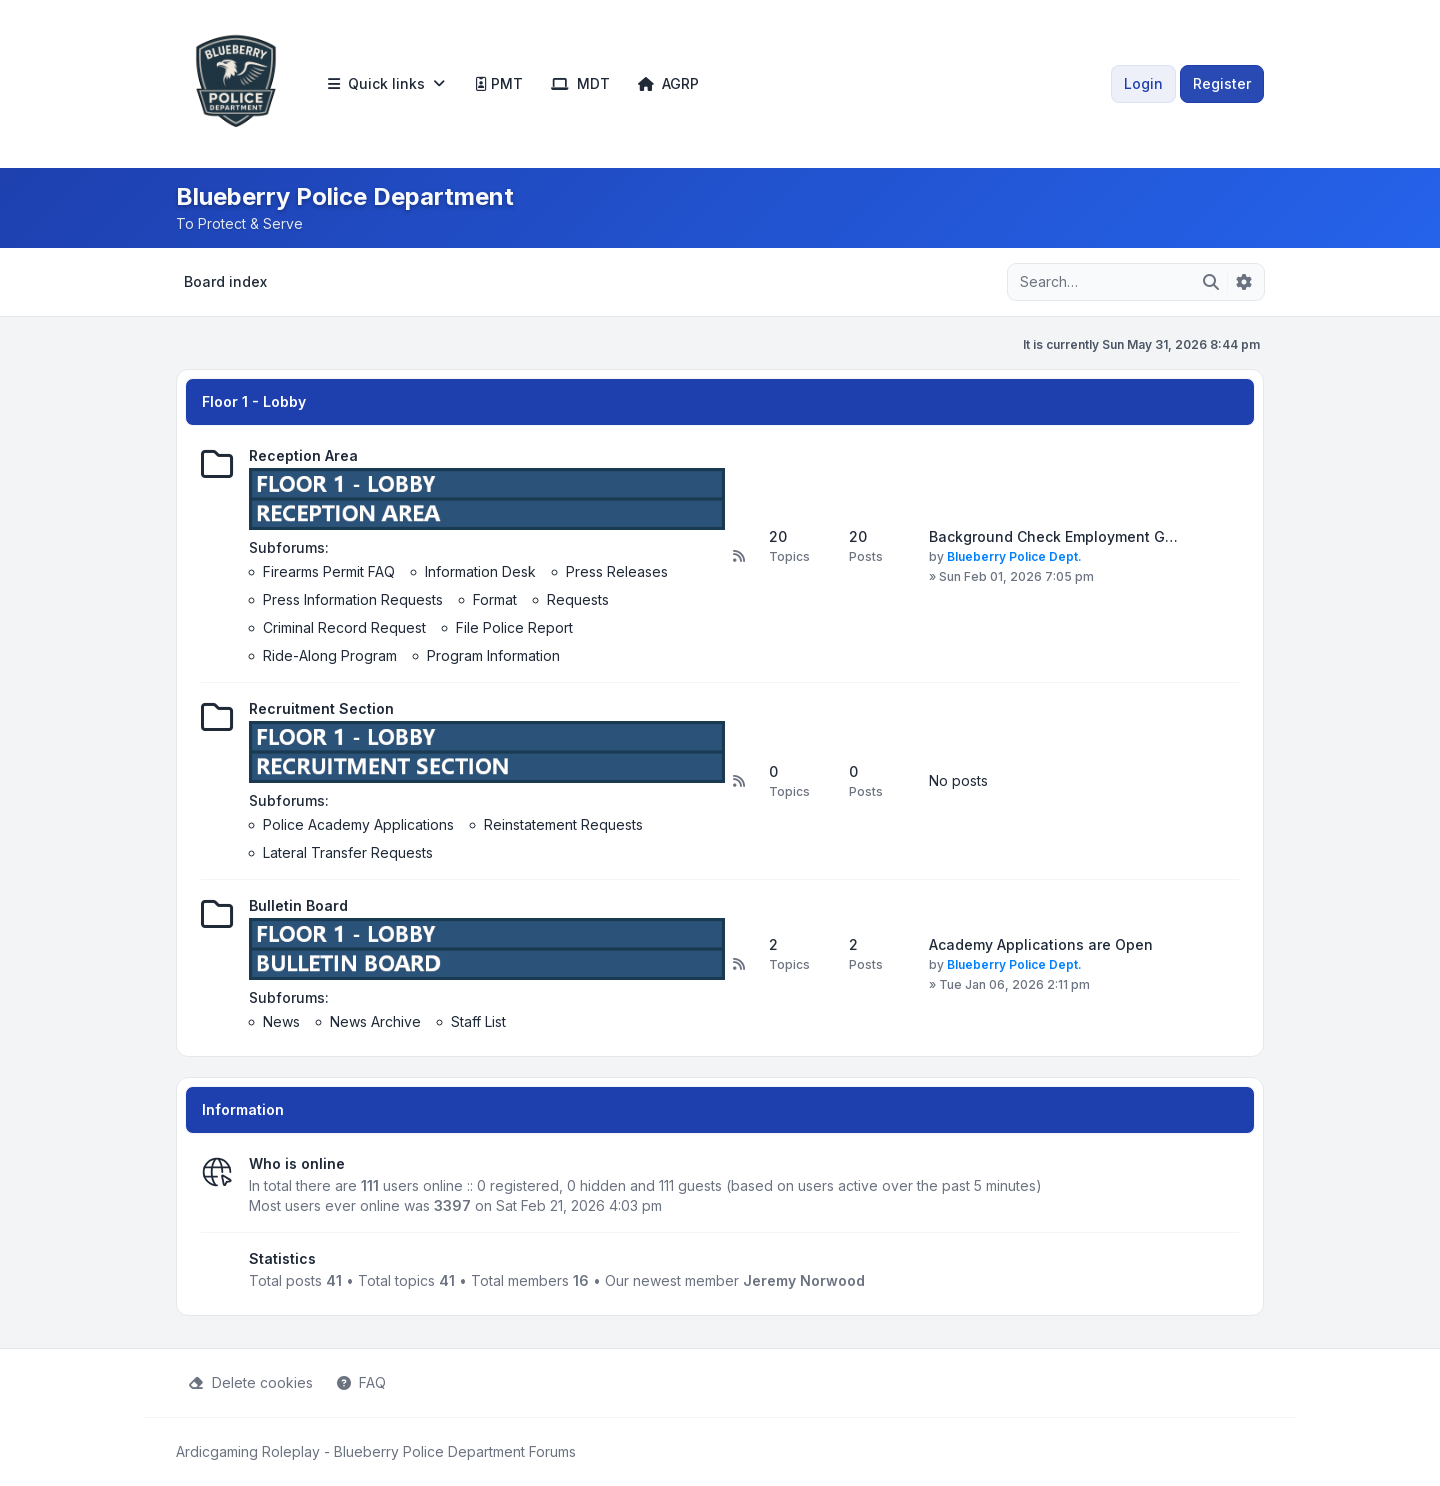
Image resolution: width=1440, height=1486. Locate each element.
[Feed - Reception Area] (739, 556)
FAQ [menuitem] (361, 1382)
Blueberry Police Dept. (1014, 556)
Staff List (478, 1021)
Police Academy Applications (358, 824)
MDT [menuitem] (580, 83)
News (281, 1021)
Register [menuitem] (1222, 83)
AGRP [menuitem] (668, 83)
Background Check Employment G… (1053, 536)
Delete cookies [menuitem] (250, 1382)
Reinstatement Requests (563, 824)
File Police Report (514, 627)
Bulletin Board (298, 905)
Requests (578, 599)
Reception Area (303, 455)
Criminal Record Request (344, 627)
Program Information (493, 655)
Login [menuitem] (1143, 83)
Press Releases (617, 571)
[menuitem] (386, 84)
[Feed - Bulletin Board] (739, 964)
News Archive (375, 1021)
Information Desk (480, 571)
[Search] (1211, 282)
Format (495, 599)
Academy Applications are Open (1041, 944)
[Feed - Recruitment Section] (739, 781)
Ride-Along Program (330, 655)
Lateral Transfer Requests (348, 852)
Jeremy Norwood (804, 1280)
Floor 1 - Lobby (254, 401)
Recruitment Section (321, 708)
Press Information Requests (353, 599)
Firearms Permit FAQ (329, 571)
